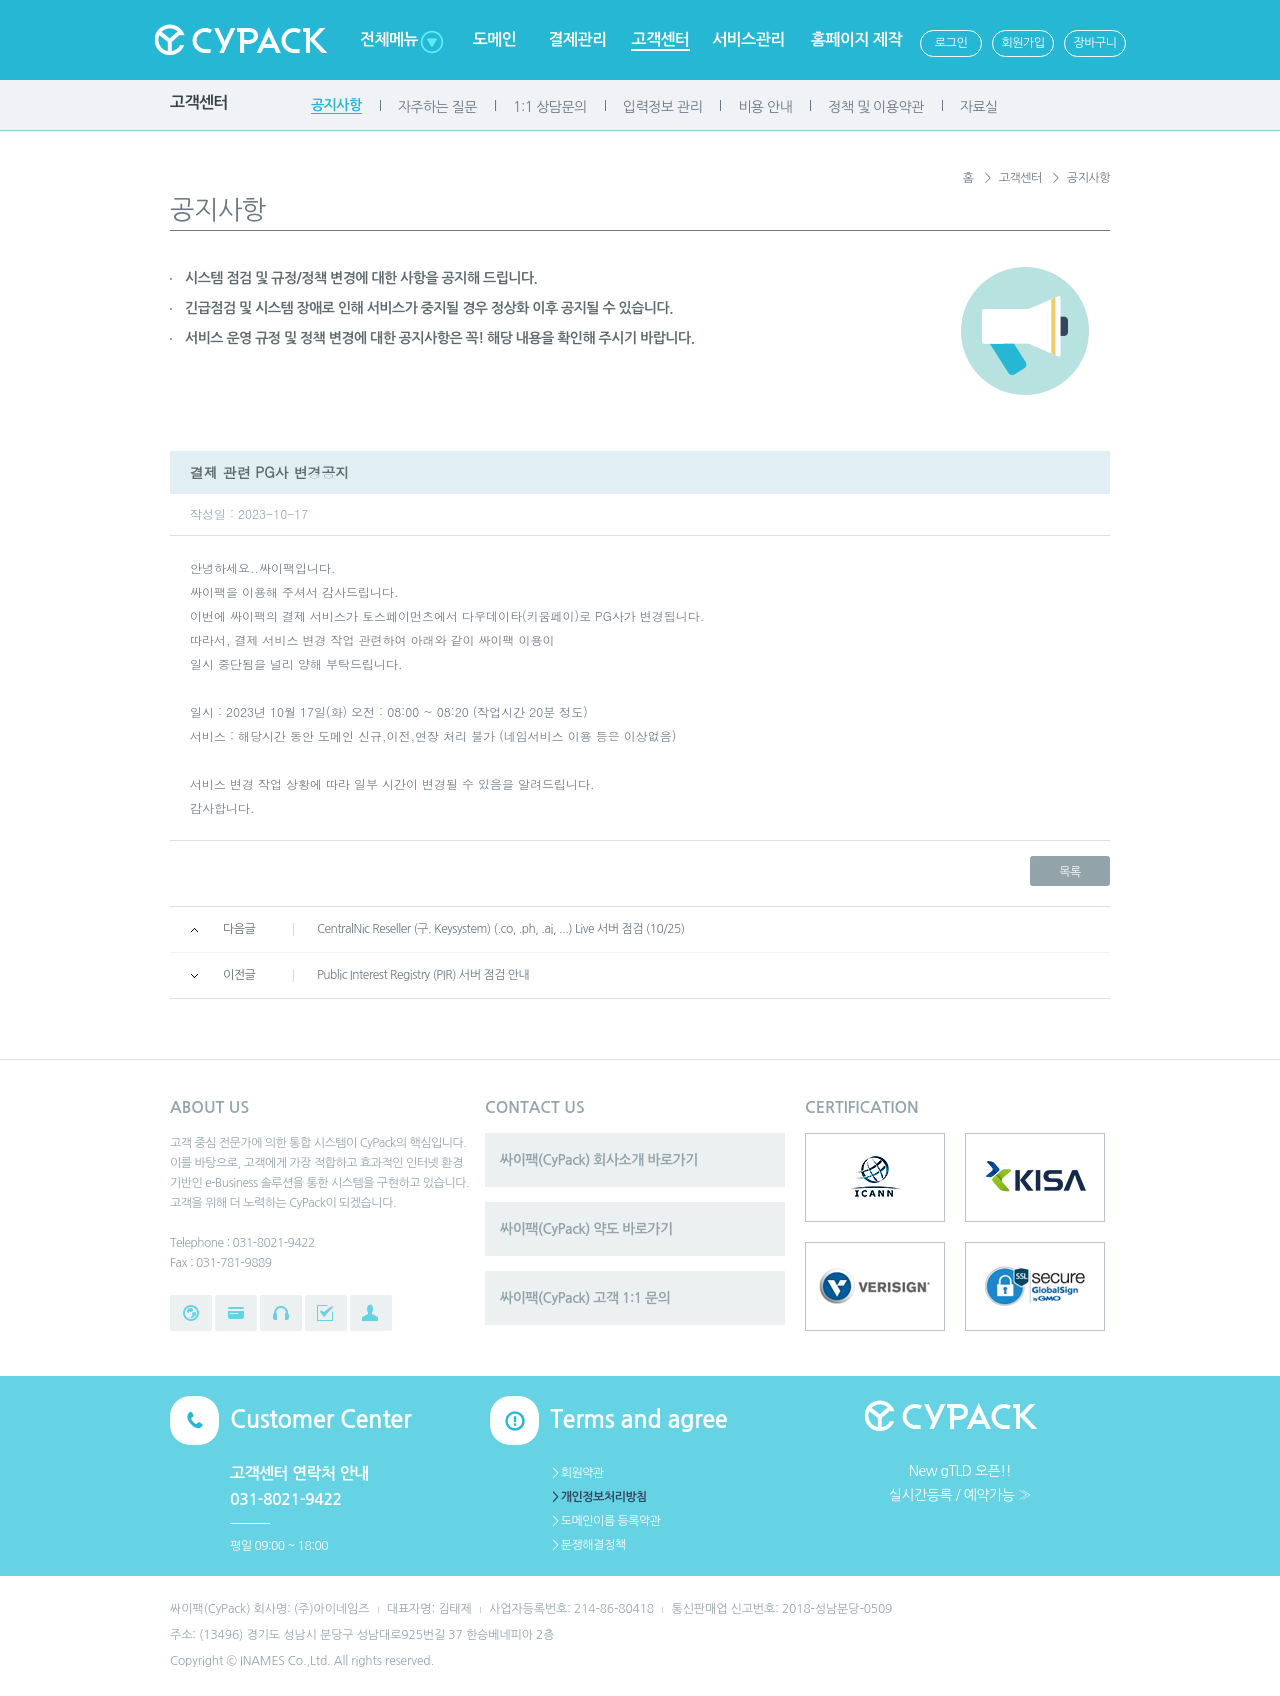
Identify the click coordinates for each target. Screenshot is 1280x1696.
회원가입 (1022, 43)
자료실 (979, 107)
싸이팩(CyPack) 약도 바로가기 (586, 1229)
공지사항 (336, 105)
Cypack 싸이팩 (240, 40)
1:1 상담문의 (550, 107)
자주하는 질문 (437, 107)
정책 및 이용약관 (875, 107)
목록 (1070, 872)
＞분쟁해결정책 (587, 1545)
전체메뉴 (389, 39)
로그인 (951, 43)
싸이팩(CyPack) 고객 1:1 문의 (585, 1298)
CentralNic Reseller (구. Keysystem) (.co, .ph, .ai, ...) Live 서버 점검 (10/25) (501, 929)
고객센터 (660, 39)
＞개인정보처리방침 (598, 1497)
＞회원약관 (577, 1473)
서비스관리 (748, 39)
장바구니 (1094, 43)
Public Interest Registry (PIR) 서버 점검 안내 (423, 975)
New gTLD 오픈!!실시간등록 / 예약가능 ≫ (960, 1483)
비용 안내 (765, 107)
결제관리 (577, 39)
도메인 (495, 39)
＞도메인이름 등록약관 (605, 1521)
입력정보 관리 (662, 107)
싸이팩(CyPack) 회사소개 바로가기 (599, 1160)
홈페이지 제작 (856, 39)
